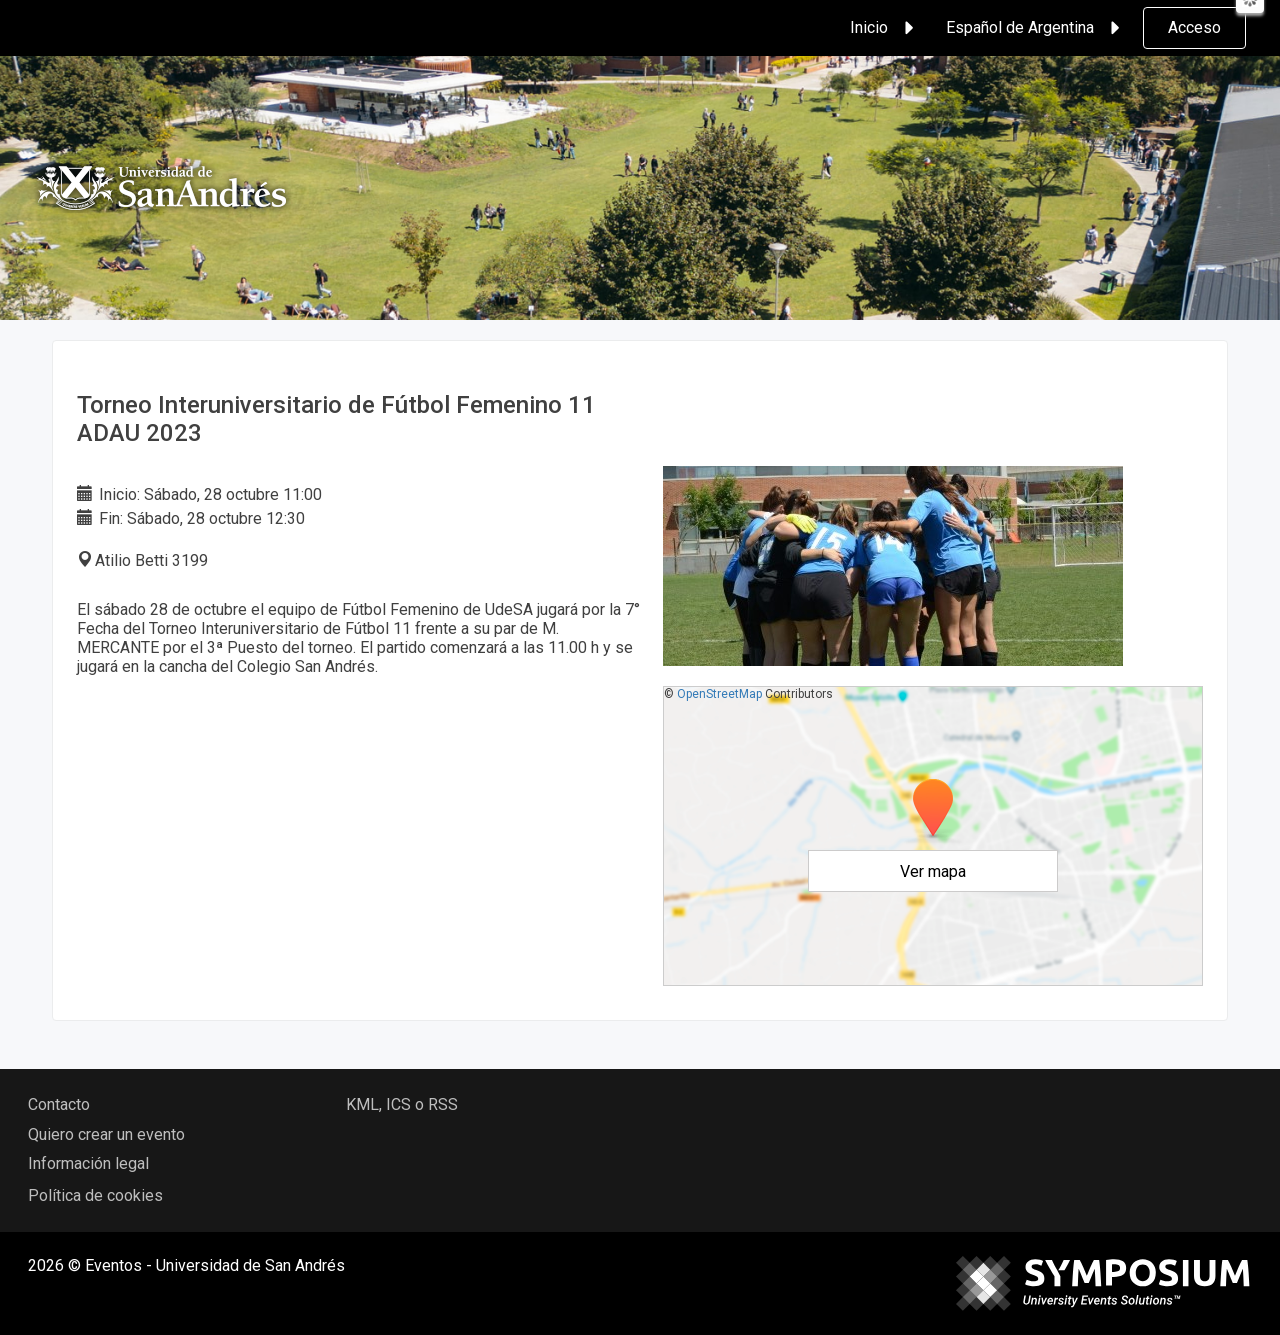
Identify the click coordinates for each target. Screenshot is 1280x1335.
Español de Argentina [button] (1036, 28)
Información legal (88, 1163)
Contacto (59, 1104)
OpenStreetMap (719, 694)
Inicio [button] (885, 28)
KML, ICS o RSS (402, 1104)
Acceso (1194, 27)
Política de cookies (95, 1195)
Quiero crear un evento (106, 1134)
